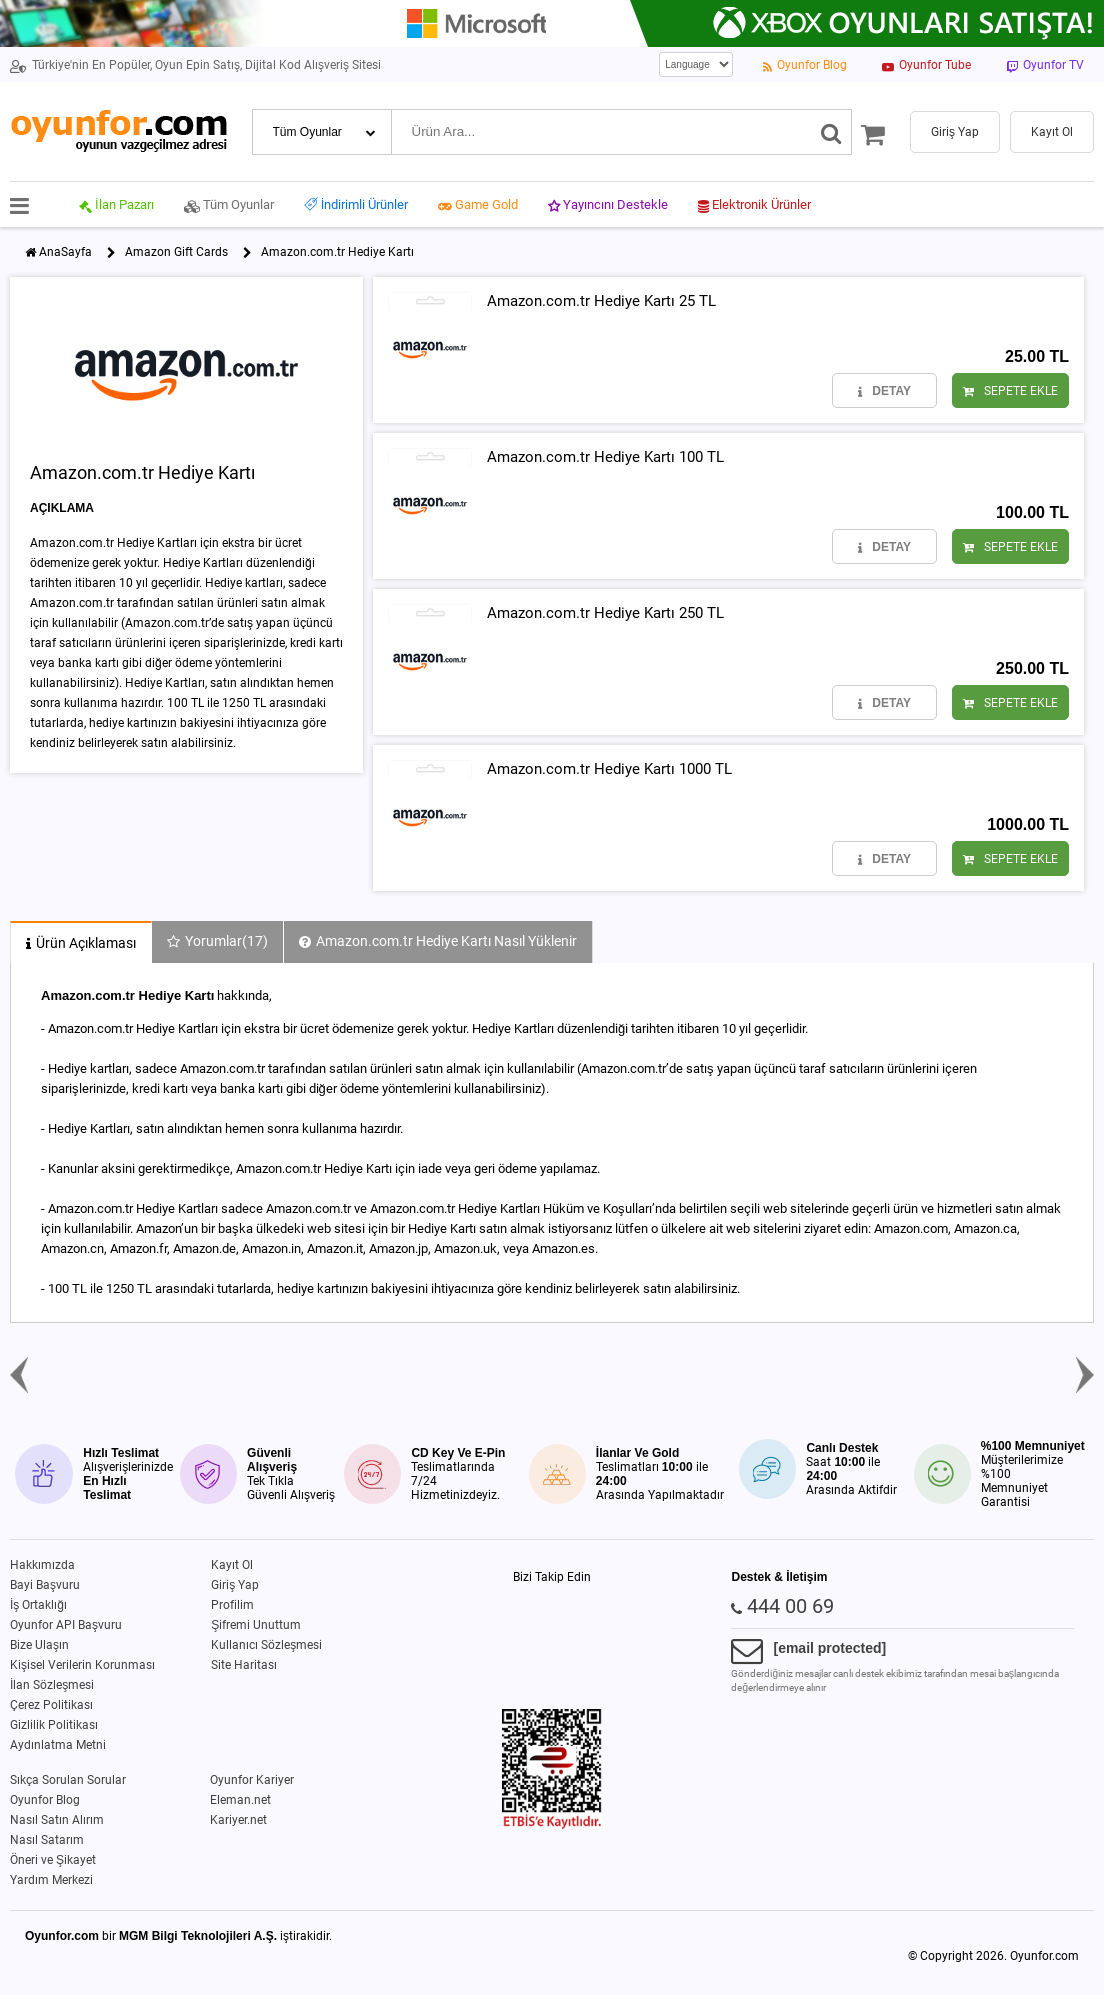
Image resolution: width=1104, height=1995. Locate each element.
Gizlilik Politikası (54, 1725)
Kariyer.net (238, 1820)
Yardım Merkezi (51, 1880)
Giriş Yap (235, 1585)
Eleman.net (240, 1800)
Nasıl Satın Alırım (57, 1820)
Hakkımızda (42, 1565)
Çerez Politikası (51, 1705)
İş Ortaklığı (38, 1605)
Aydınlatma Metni (58, 1745)
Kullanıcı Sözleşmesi (266, 1645)
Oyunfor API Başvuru (66, 1625)
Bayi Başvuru (45, 1585)
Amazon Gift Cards (176, 252)
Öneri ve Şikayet (53, 1860)
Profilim (232, 1605)
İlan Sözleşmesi (52, 1685)
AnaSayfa (65, 252)
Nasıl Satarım (47, 1840)
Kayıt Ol (232, 1565)
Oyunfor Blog (45, 1800)
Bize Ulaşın (39, 1645)
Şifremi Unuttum (256, 1625)
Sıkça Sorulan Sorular (68, 1780)
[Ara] (831, 132)
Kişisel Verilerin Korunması (82, 1665)
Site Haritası (244, 1665)
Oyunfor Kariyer (252, 1780)
